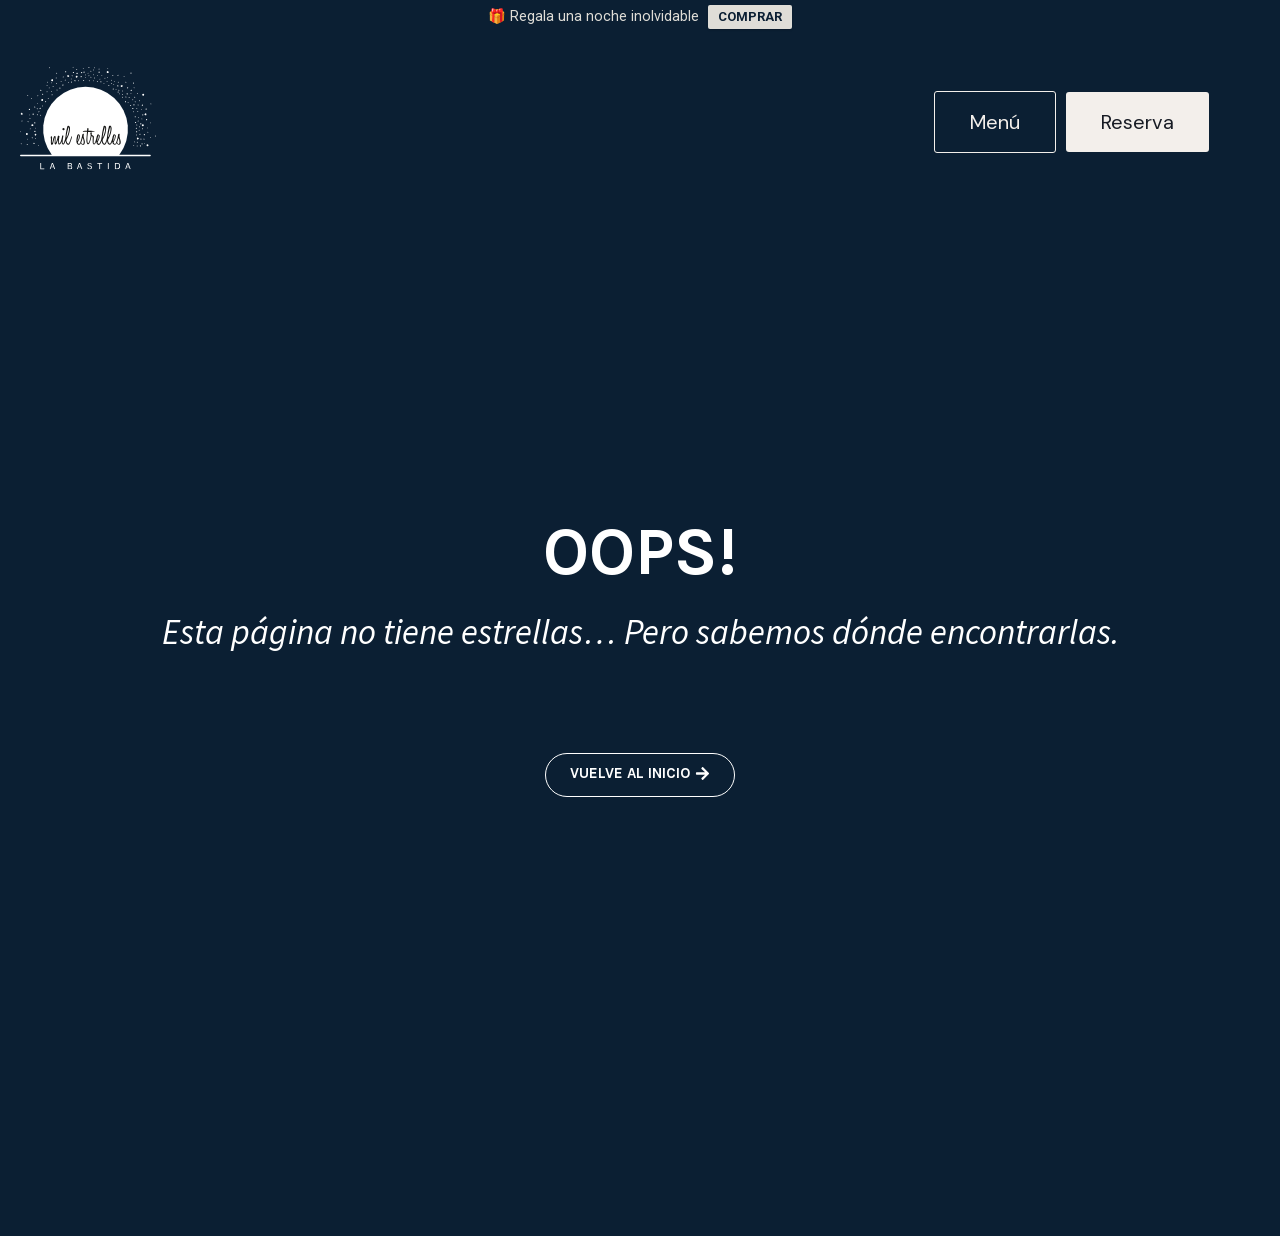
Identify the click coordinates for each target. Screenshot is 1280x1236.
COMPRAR (750, 16)
